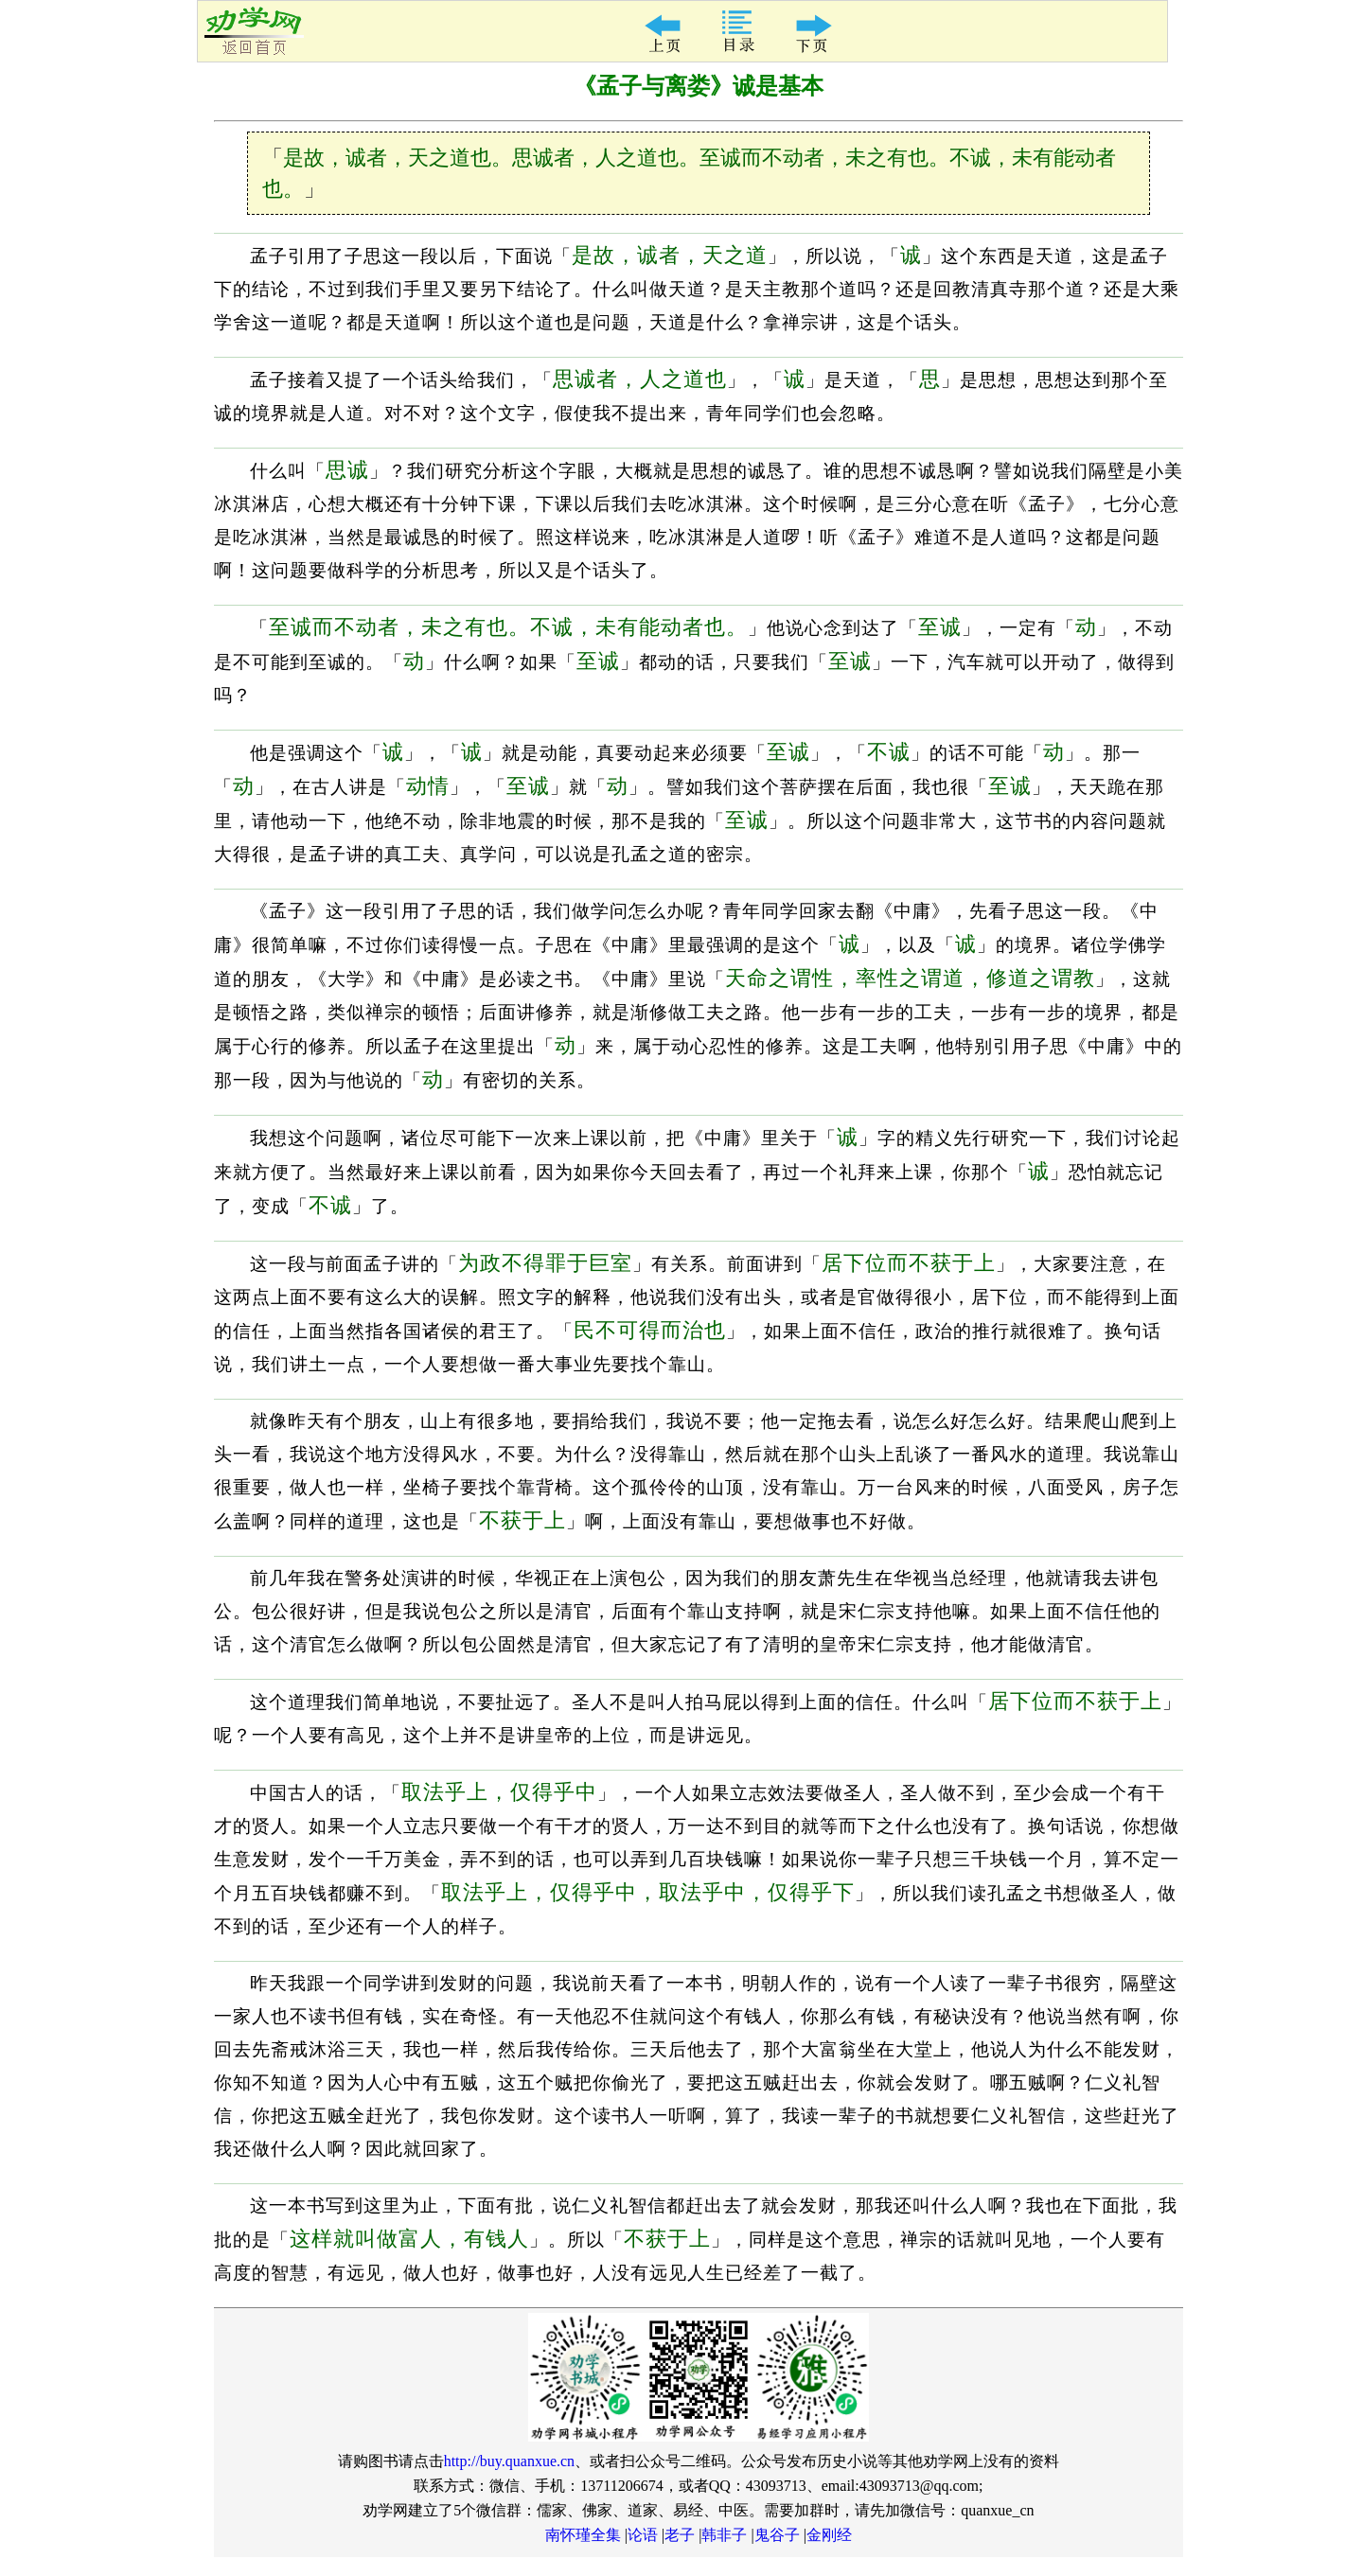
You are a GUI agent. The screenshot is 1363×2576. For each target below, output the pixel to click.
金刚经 (829, 2535)
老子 (679, 2535)
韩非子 (724, 2535)
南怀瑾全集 (583, 2535)
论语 (643, 2535)
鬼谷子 (777, 2535)
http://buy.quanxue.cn (509, 2461)
